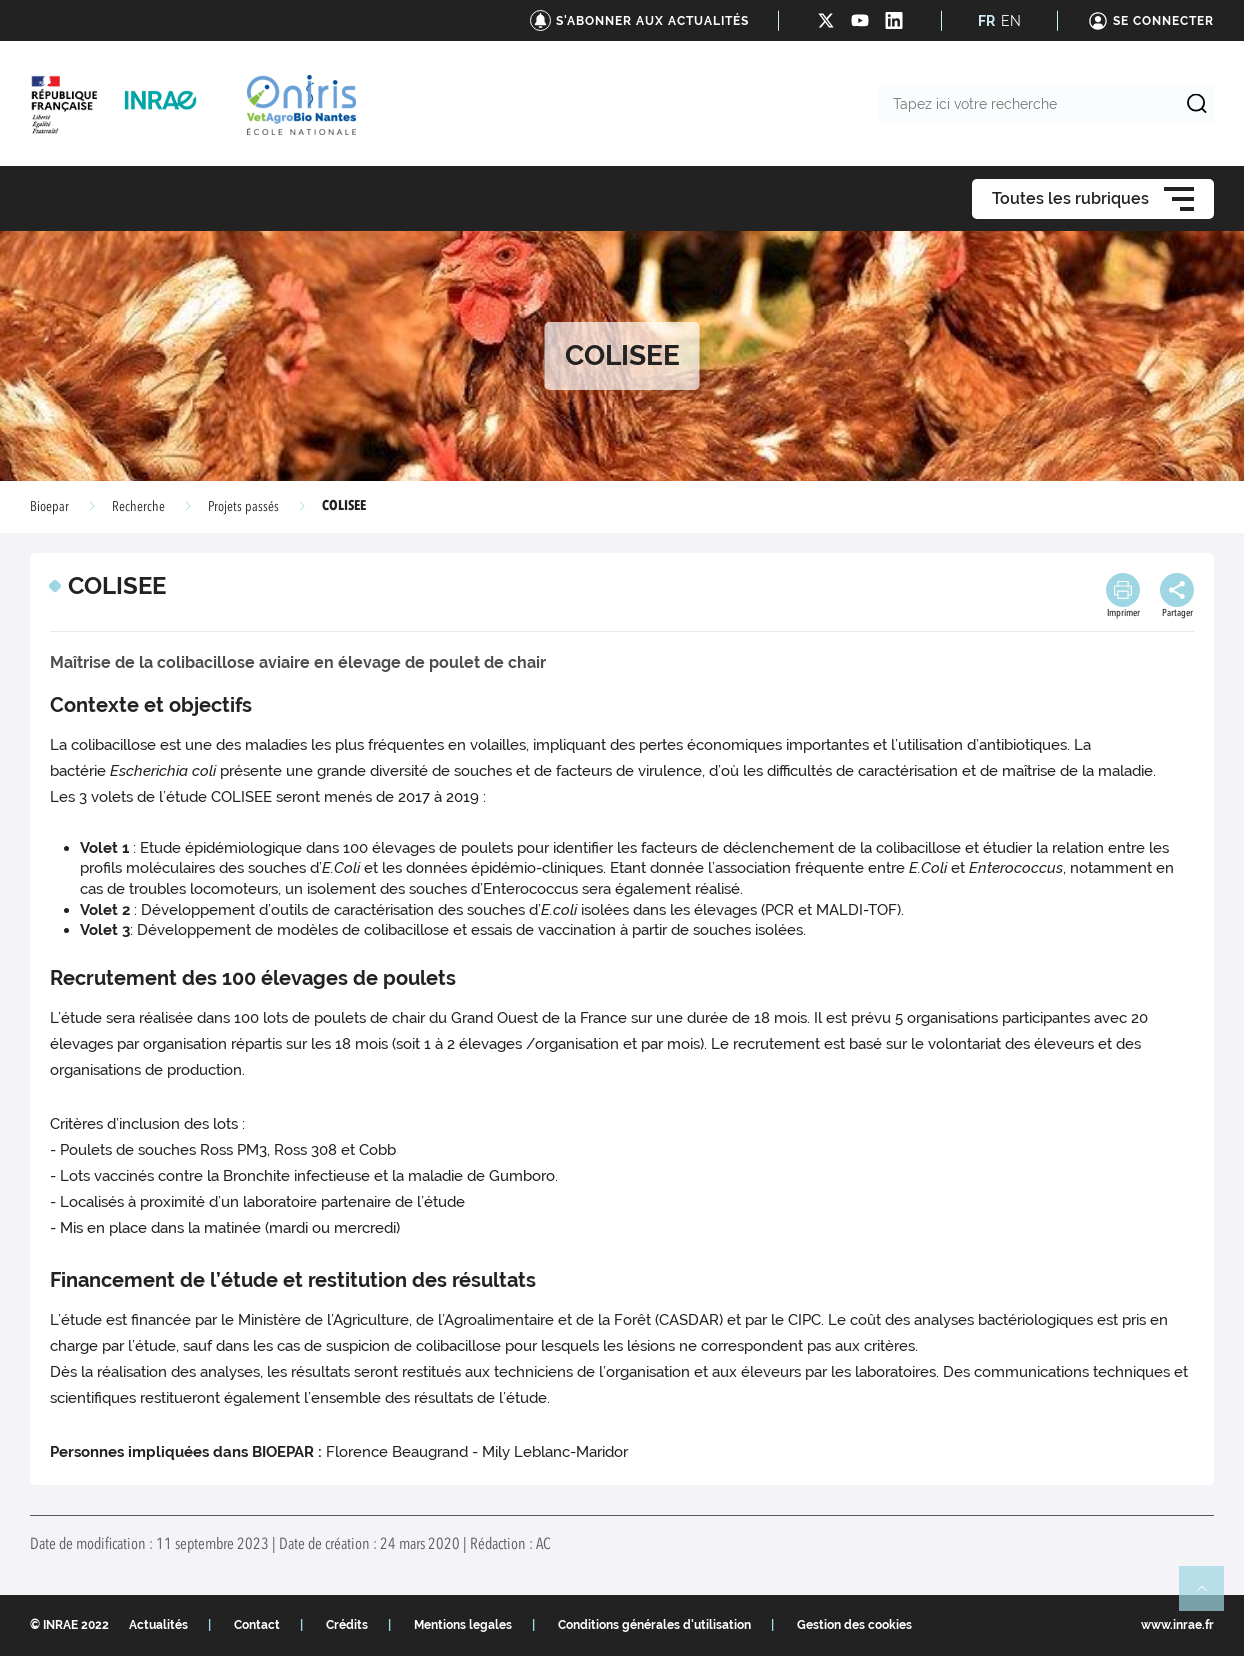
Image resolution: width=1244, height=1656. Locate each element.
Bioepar (49, 507)
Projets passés (243, 507)
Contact (257, 1625)
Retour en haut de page (1210, 1597)
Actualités (158, 1625)
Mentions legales (463, 1625)
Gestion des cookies (854, 1625)
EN (1011, 21)
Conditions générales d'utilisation (654, 1625)
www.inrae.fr (1177, 1625)
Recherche (138, 507)
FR (986, 21)
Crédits (347, 1625)
